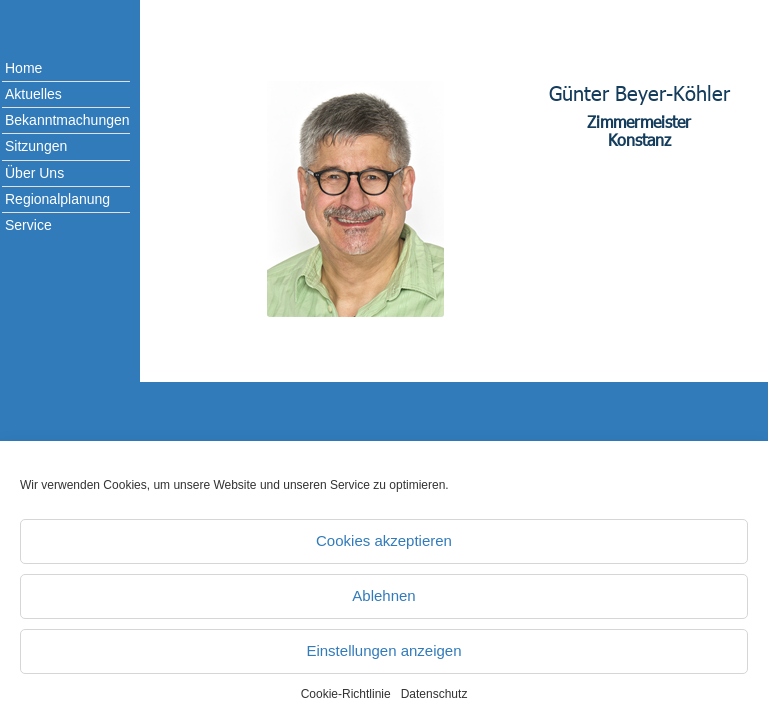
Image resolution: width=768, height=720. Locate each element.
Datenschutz (434, 694)
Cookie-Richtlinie (346, 694)
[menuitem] (50, 69)
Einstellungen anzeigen (383, 650)
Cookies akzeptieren (384, 540)
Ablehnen (383, 595)
